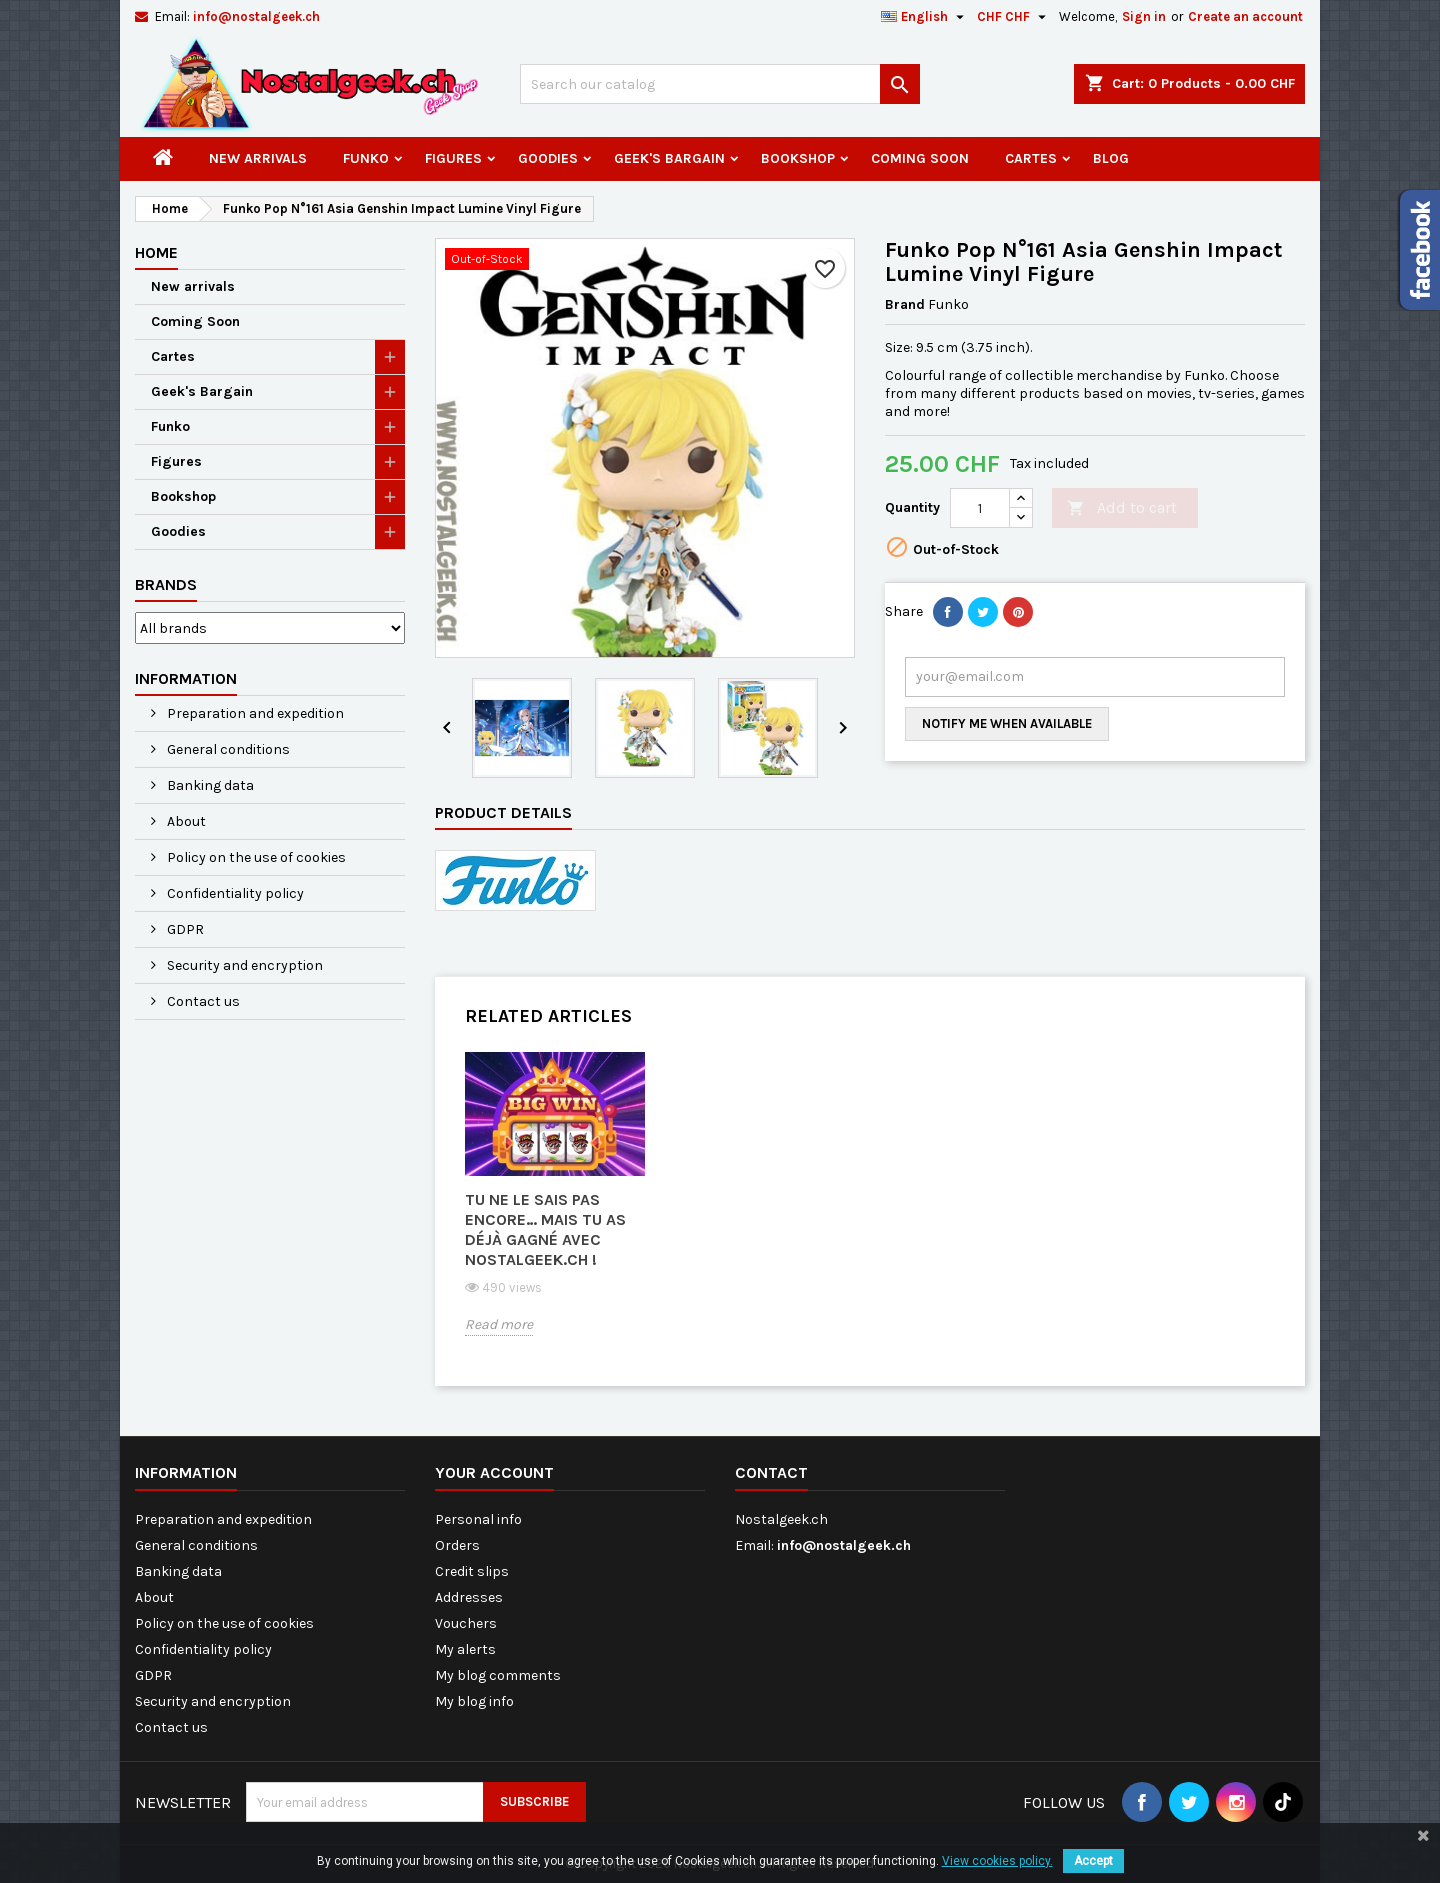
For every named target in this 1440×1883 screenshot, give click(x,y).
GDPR (184, 929)
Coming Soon (920, 158)
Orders (457, 1545)
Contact (771, 1472)
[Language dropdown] (925, 17)
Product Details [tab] (503, 812)
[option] (555, 1209)
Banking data (209, 785)
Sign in (1144, 16)
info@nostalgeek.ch (256, 16)
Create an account (1245, 16)
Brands (166, 584)
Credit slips (472, 1571)
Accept (1093, 1861)
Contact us (202, 1001)
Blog (1111, 158)
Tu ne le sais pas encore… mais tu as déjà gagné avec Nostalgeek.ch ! (545, 1229)
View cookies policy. (997, 1861)
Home (156, 252)
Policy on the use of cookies (255, 857)
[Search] (720, 84)
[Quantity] (980, 508)
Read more (499, 1324)
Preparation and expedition (254, 713)
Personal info (478, 1519)
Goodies (548, 158)
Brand (905, 304)
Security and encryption (243, 965)
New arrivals (258, 158)
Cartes (1031, 158)
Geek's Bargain (669, 158)
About (185, 821)
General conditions (227, 749)
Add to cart (1122, 508)
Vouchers (466, 1623)
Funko (366, 158)
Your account (494, 1472)
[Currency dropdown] (1014, 17)
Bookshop (798, 158)
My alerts (465, 1649)
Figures (453, 158)
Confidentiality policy (234, 893)
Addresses (469, 1597)
